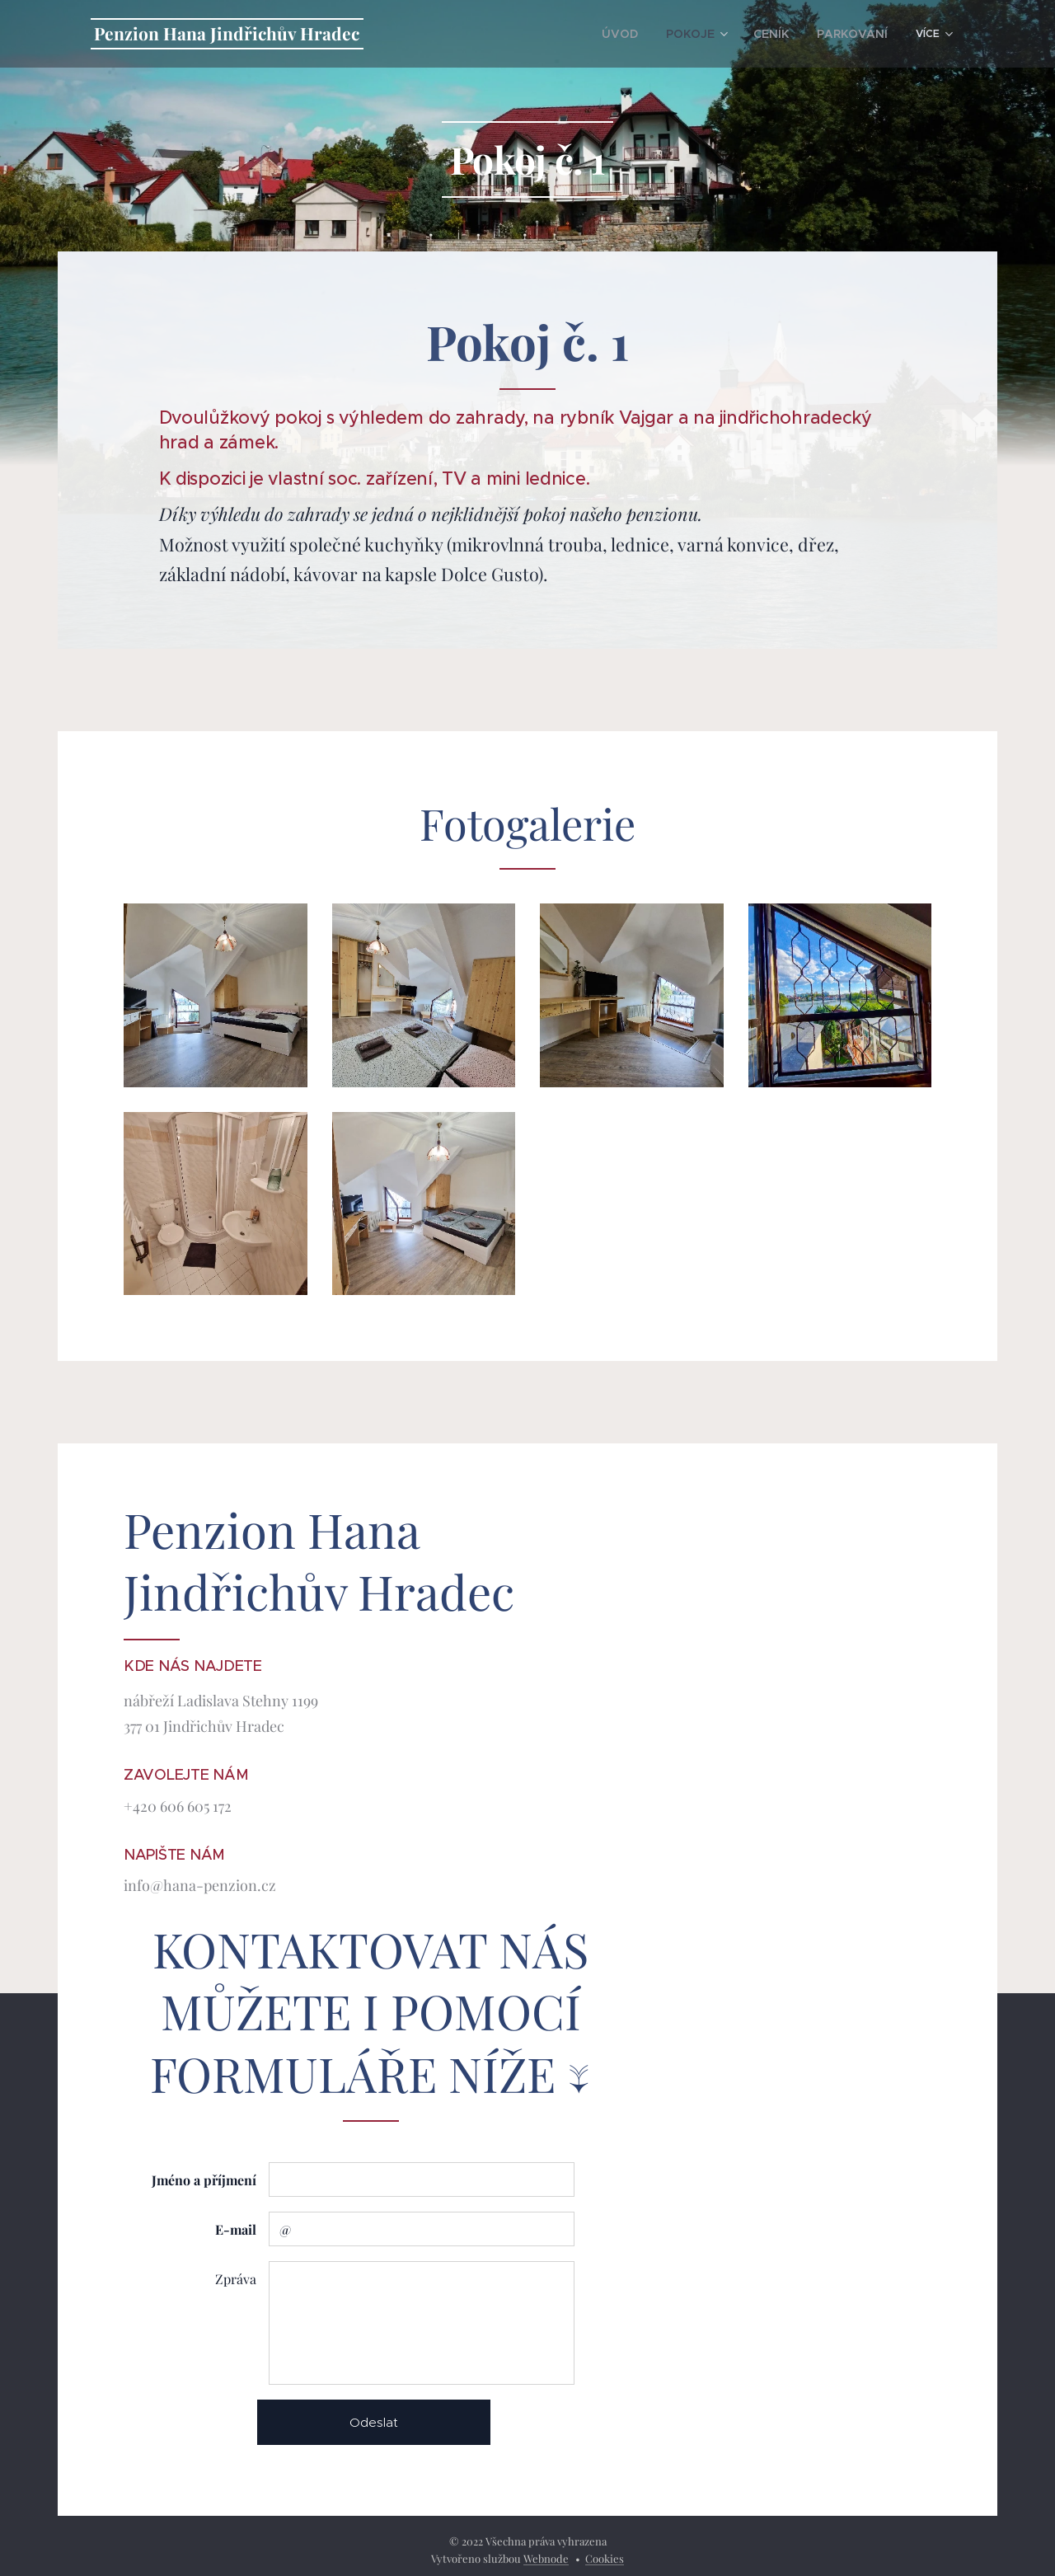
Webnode (546, 2558)
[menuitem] (491, 33)
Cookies (604, 2558)
